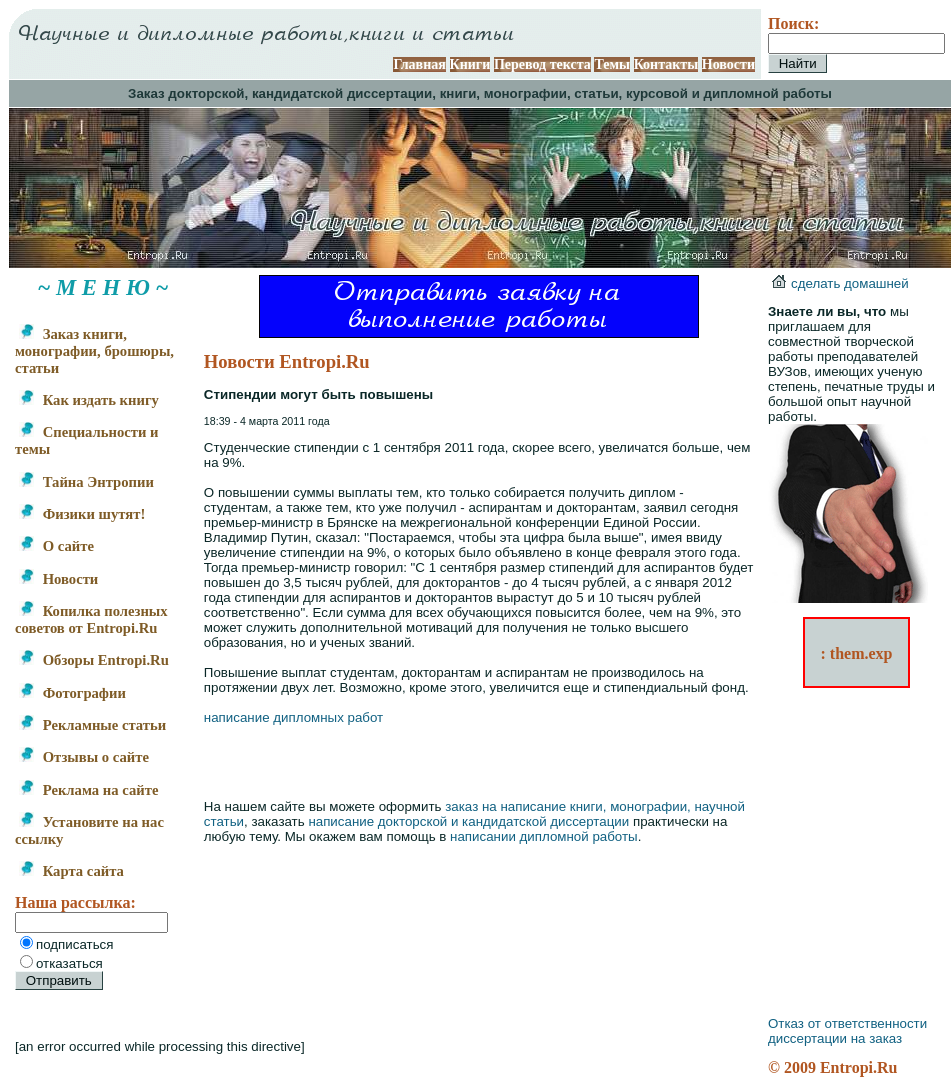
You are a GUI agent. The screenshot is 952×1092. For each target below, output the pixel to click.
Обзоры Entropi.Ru (94, 660)
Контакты (666, 64)
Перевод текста (542, 64)
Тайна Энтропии (86, 482)
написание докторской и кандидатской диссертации (468, 821)
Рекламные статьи (92, 725)
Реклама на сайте (88, 790)
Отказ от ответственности (847, 1023)
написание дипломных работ (293, 717)
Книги (470, 64)
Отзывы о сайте (84, 757)
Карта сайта (71, 871)
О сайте (56, 546)
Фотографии (72, 693)
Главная (419, 64)
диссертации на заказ (835, 1038)
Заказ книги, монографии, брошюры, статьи (94, 351)
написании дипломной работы (544, 836)
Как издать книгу (89, 400)
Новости (728, 64)
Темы (612, 64)
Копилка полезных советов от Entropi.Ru (91, 619)
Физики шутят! (82, 514)
